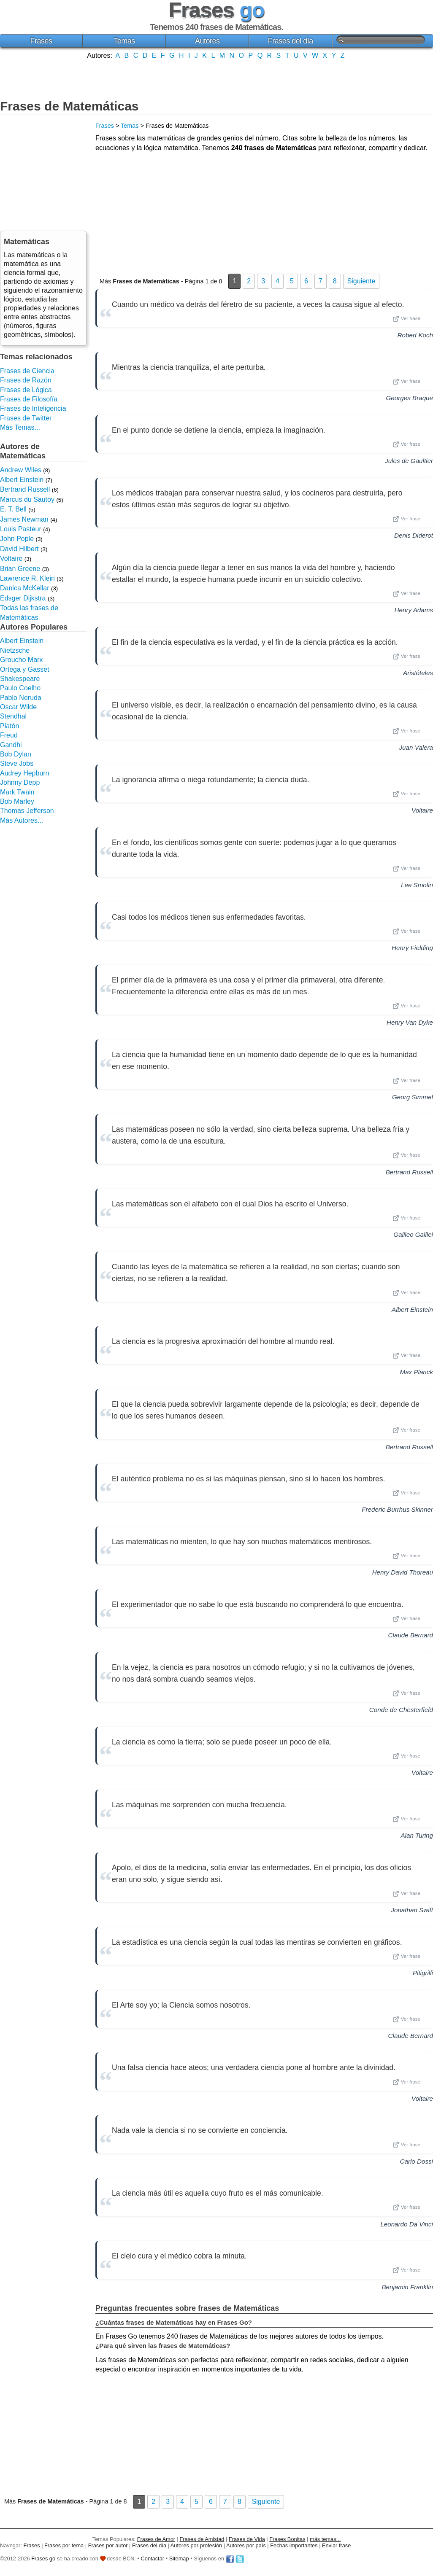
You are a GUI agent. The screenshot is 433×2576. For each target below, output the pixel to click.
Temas (124, 41)
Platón (9, 725)
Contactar (152, 2558)
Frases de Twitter (25, 418)
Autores (207, 41)
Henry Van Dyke (410, 1022)
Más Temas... (20, 427)
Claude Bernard (410, 1635)
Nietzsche (15, 650)
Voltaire (422, 810)
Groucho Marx (21, 659)
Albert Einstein (412, 1309)
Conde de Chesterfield (401, 1709)
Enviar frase (336, 2545)
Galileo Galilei (413, 1234)
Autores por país (246, 2545)
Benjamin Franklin (407, 2287)
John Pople (17, 538)
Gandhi (11, 744)
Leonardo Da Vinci (406, 2224)
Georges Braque (409, 397)
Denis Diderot (413, 535)
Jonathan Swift (412, 1910)
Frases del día (290, 41)
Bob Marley (17, 801)
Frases (41, 41)
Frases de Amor (156, 2539)
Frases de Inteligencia (33, 408)
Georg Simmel (412, 1097)
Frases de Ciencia (27, 370)
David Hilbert (19, 548)
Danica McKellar (24, 588)
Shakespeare (20, 678)
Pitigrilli (423, 1972)
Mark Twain (17, 792)
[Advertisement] (216, 78)
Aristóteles (418, 672)
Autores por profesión (196, 2545)
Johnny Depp (20, 782)
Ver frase (406, 318)
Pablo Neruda (20, 697)
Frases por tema (64, 2545)
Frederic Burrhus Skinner (397, 1509)
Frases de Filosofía (28, 399)
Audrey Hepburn (24, 773)
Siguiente (361, 281)
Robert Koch (415, 335)
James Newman (24, 519)
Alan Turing (417, 1835)
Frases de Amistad (202, 2539)
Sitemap (179, 2558)
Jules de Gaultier (409, 460)
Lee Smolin (417, 884)
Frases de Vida (247, 2539)
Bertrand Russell (409, 1172)
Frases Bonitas (287, 2539)
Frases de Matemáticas (69, 106)
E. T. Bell (13, 509)
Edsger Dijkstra (23, 598)
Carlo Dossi (416, 2161)
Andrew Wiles (20, 470)
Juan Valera (416, 747)
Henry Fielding (412, 947)
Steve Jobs (16, 763)
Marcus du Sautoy (27, 499)
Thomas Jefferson (27, 810)
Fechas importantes (293, 2545)
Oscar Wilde (18, 707)
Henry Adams (414, 610)
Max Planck (416, 1371)
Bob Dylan (15, 754)
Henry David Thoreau (402, 1572)
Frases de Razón (25, 380)
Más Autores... (21, 820)
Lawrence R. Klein (27, 578)
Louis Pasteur (20, 529)
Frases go (43, 2558)
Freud (9, 735)
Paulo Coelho (20, 688)
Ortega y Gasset (24, 669)
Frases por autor (108, 2545)
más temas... (325, 2539)
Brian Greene (20, 568)
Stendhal (13, 716)
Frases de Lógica (26, 389)
